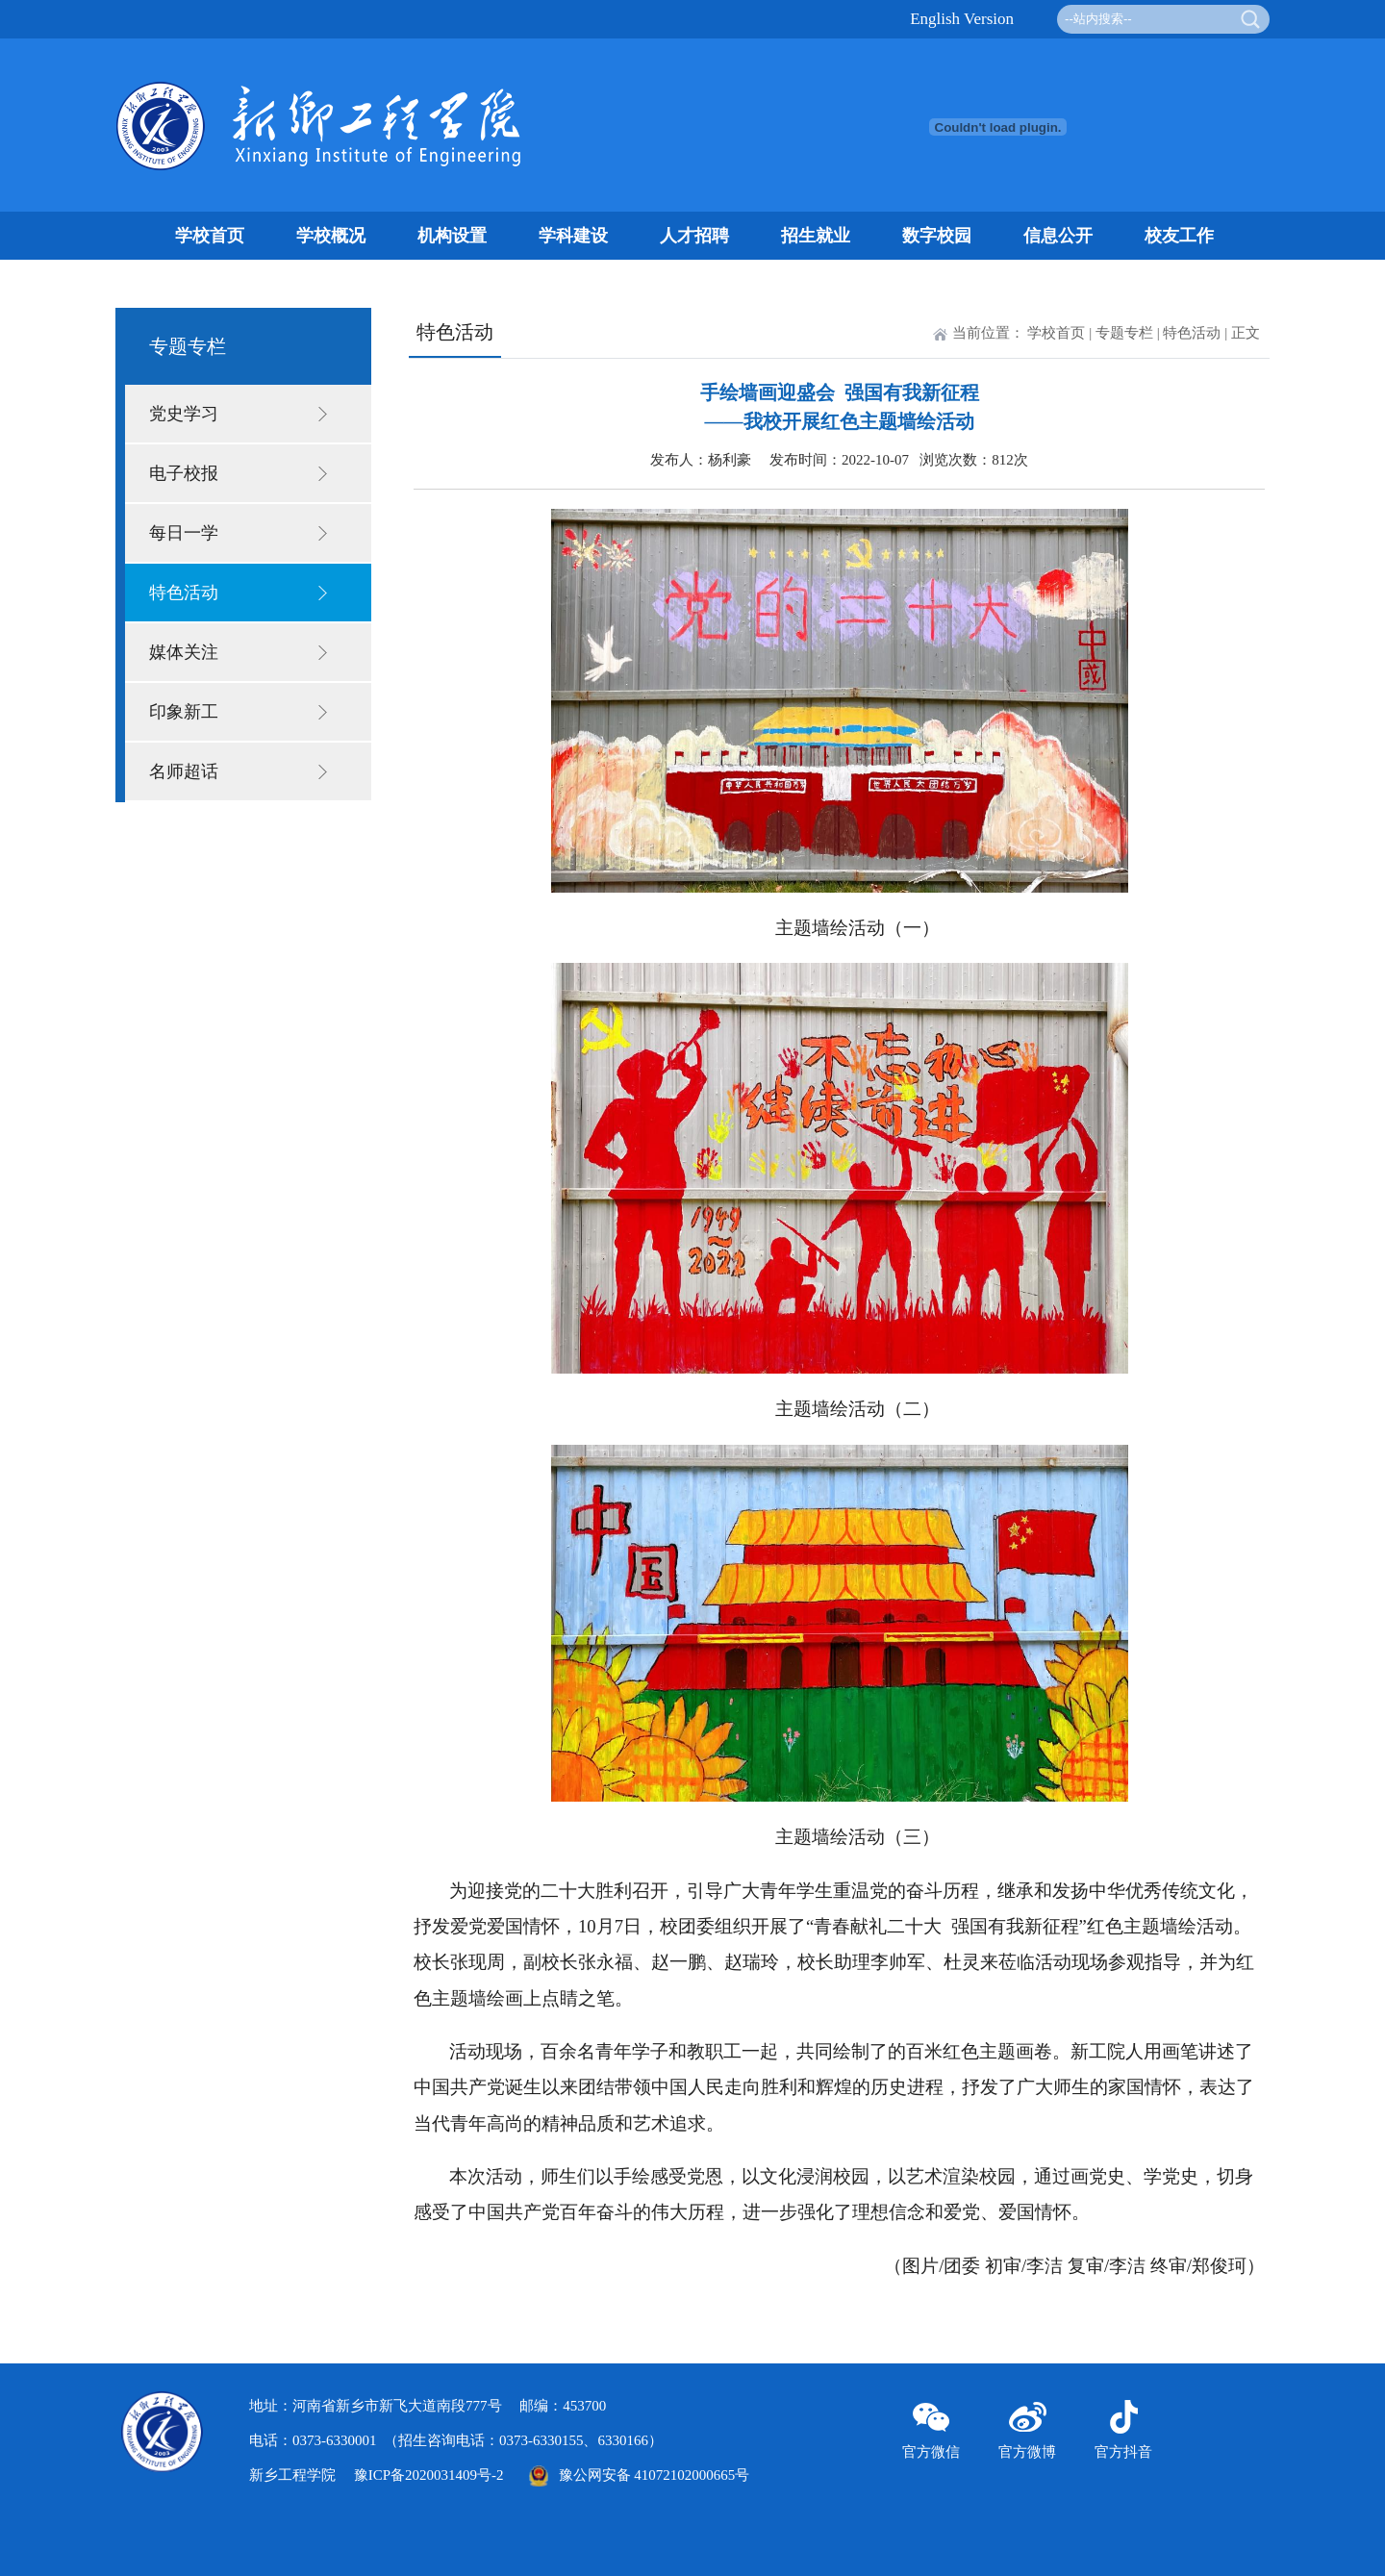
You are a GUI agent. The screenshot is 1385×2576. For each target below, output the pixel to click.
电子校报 (183, 473)
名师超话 (183, 771)
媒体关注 (183, 652)
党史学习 (183, 413)
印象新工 (183, 711)
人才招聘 (694, 235)
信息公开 (1058, 235)
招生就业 (815, 235)
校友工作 (1179, 235)
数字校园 (936, 235)
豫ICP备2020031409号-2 (429, 2475)
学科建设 (573, 235)
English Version (962, 19)
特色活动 (183, 592)
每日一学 (183, 533)
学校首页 (209, 235)
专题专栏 (1124, 333)
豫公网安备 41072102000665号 (634, 2474)
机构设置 (452, 235)
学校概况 (330, 235)
